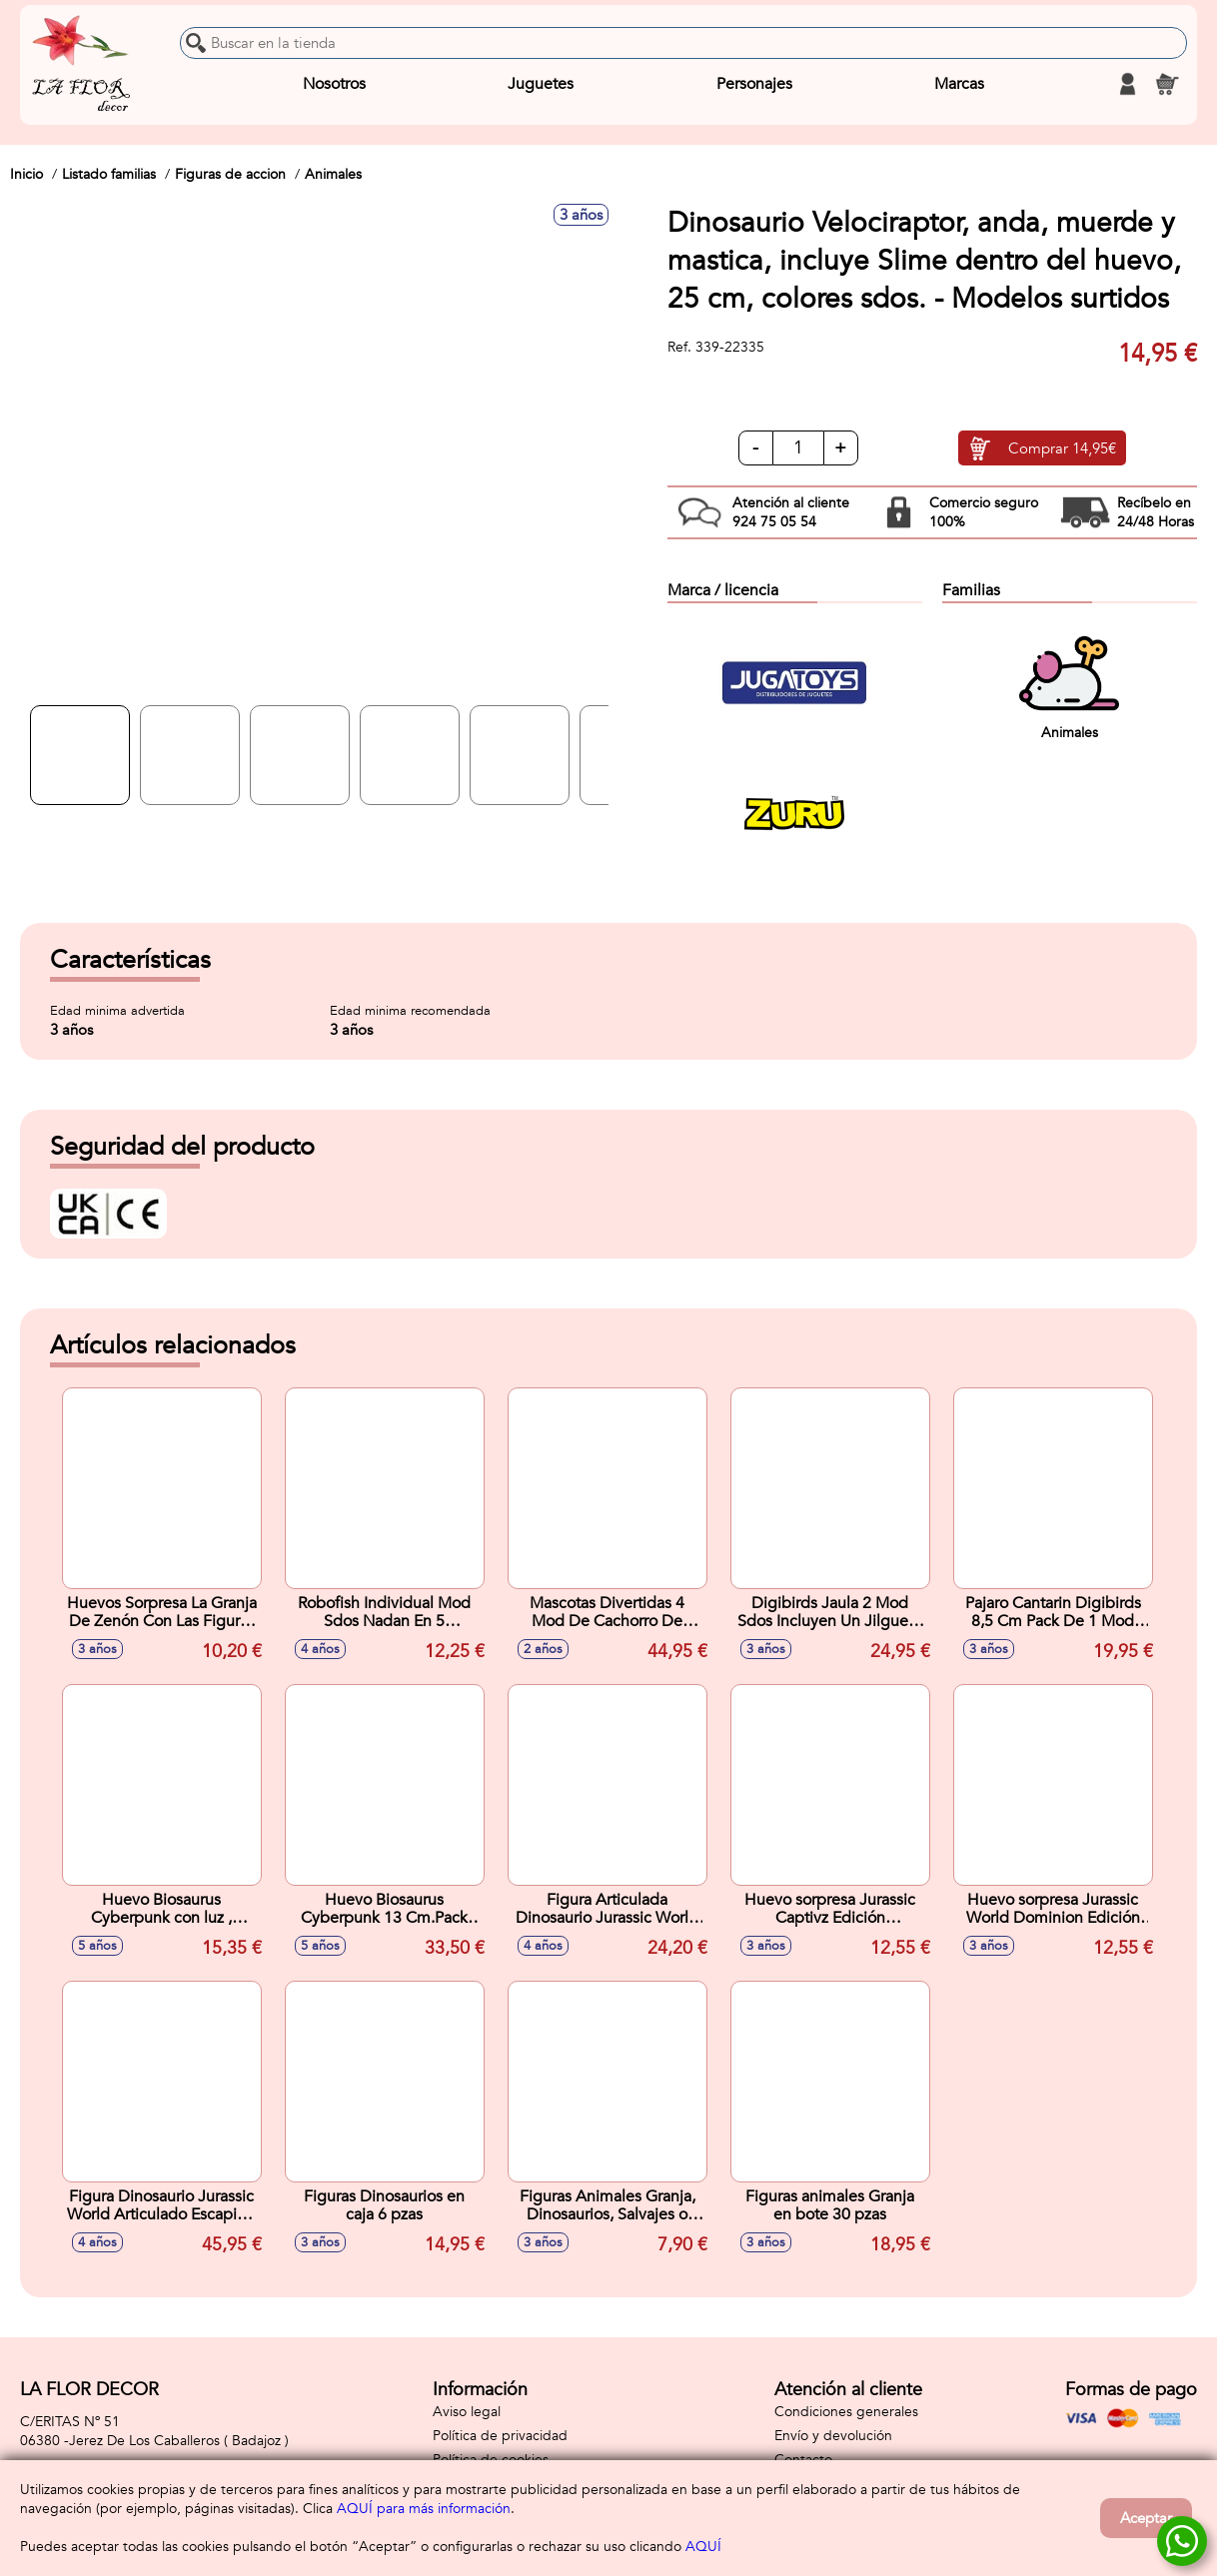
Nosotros (334, 84)
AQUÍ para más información (424, 2508)
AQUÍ (703, 2546)
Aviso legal (467, 2411)
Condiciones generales (846, 2411)
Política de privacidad (500, 2435)
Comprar (1062, 448)
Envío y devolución (833, 2435)
